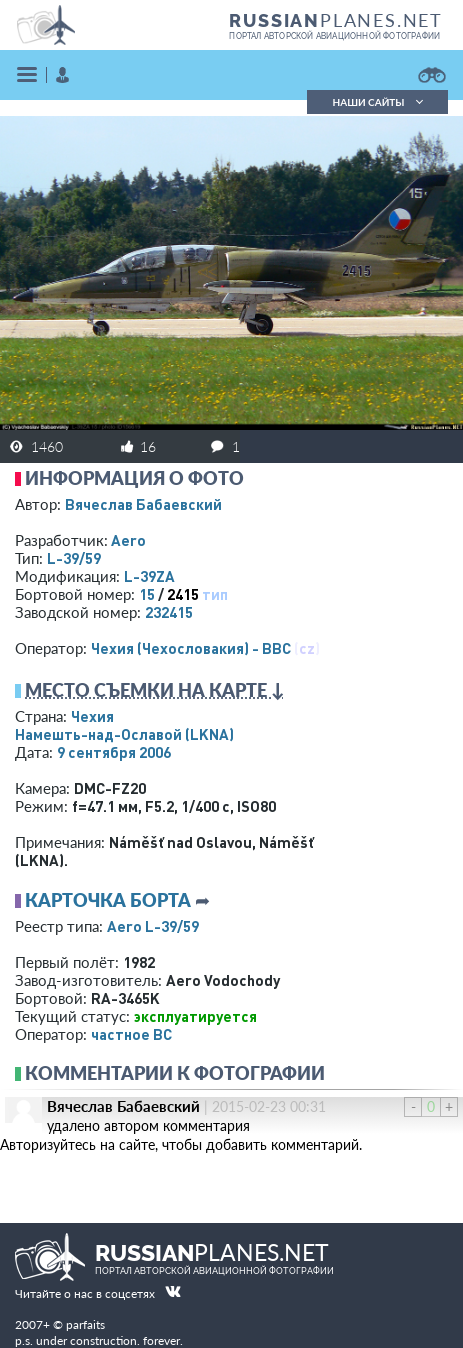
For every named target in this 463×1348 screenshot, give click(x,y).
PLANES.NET (336, 20)
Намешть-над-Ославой (124, 734)
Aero (128, 540)
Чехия (92, 716)
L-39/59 (74, 558)
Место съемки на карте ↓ (155, 690)
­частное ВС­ (131, 1034)
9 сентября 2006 (114, 752)
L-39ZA (149, 576)
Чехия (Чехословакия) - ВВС (191, 648)
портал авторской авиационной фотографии (334, 36)
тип (215, 594)
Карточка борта (108, 900)
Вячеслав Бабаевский (143, 504)
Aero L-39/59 (153, 926)
